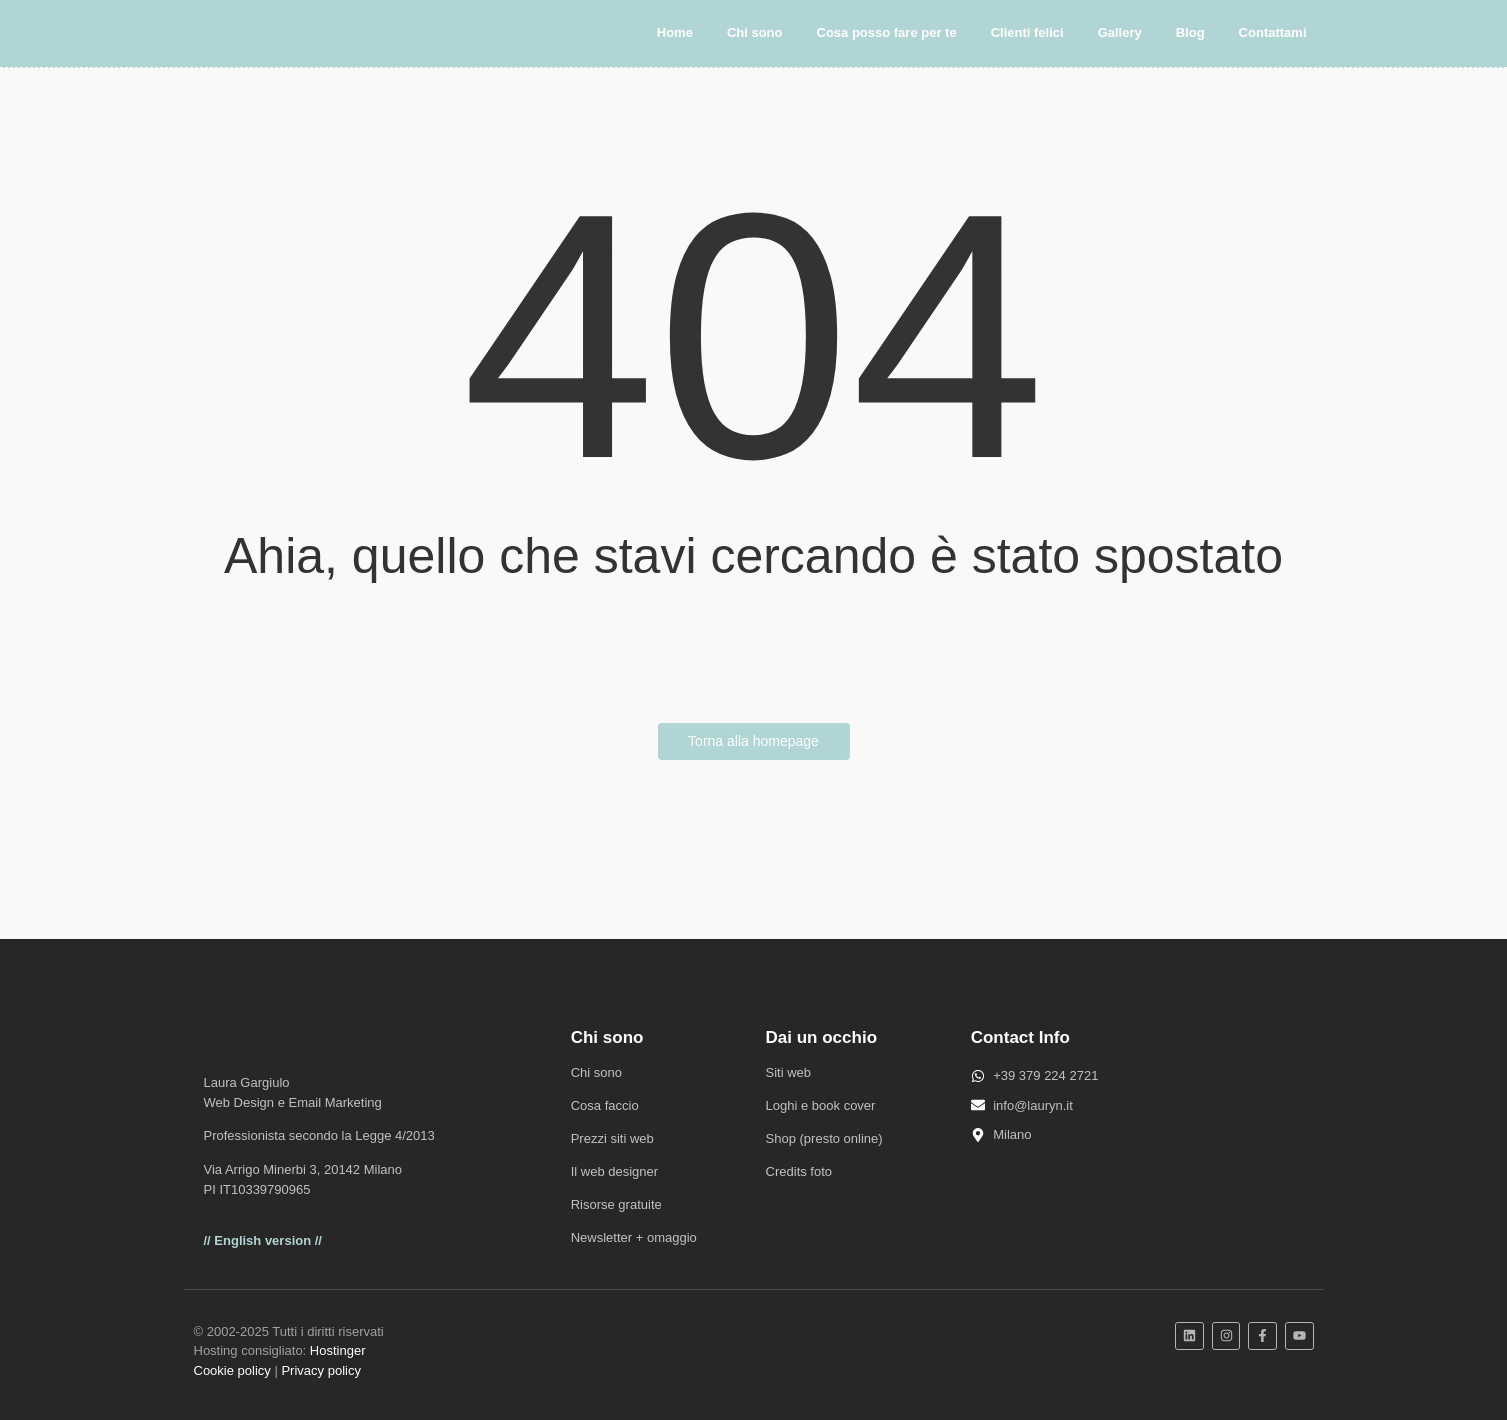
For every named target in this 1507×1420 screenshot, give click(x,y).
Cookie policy (232, 1370)
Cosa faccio (605, 1105)
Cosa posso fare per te (887, 32)
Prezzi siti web (612, 1138)
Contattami (1273, 32)
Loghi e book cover (821, 1105)
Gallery (1120, 32)
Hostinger (338, 1350)
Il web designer (614, 1171)
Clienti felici (1027, 32)
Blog (1190, 32)
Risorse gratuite (616, 1204)
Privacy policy (320, 1370)
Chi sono (755, 32)
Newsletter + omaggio (634, 1237)
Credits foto (799, 1171)
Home (675, 32)
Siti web (789, 1072)
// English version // (263, 1240)
